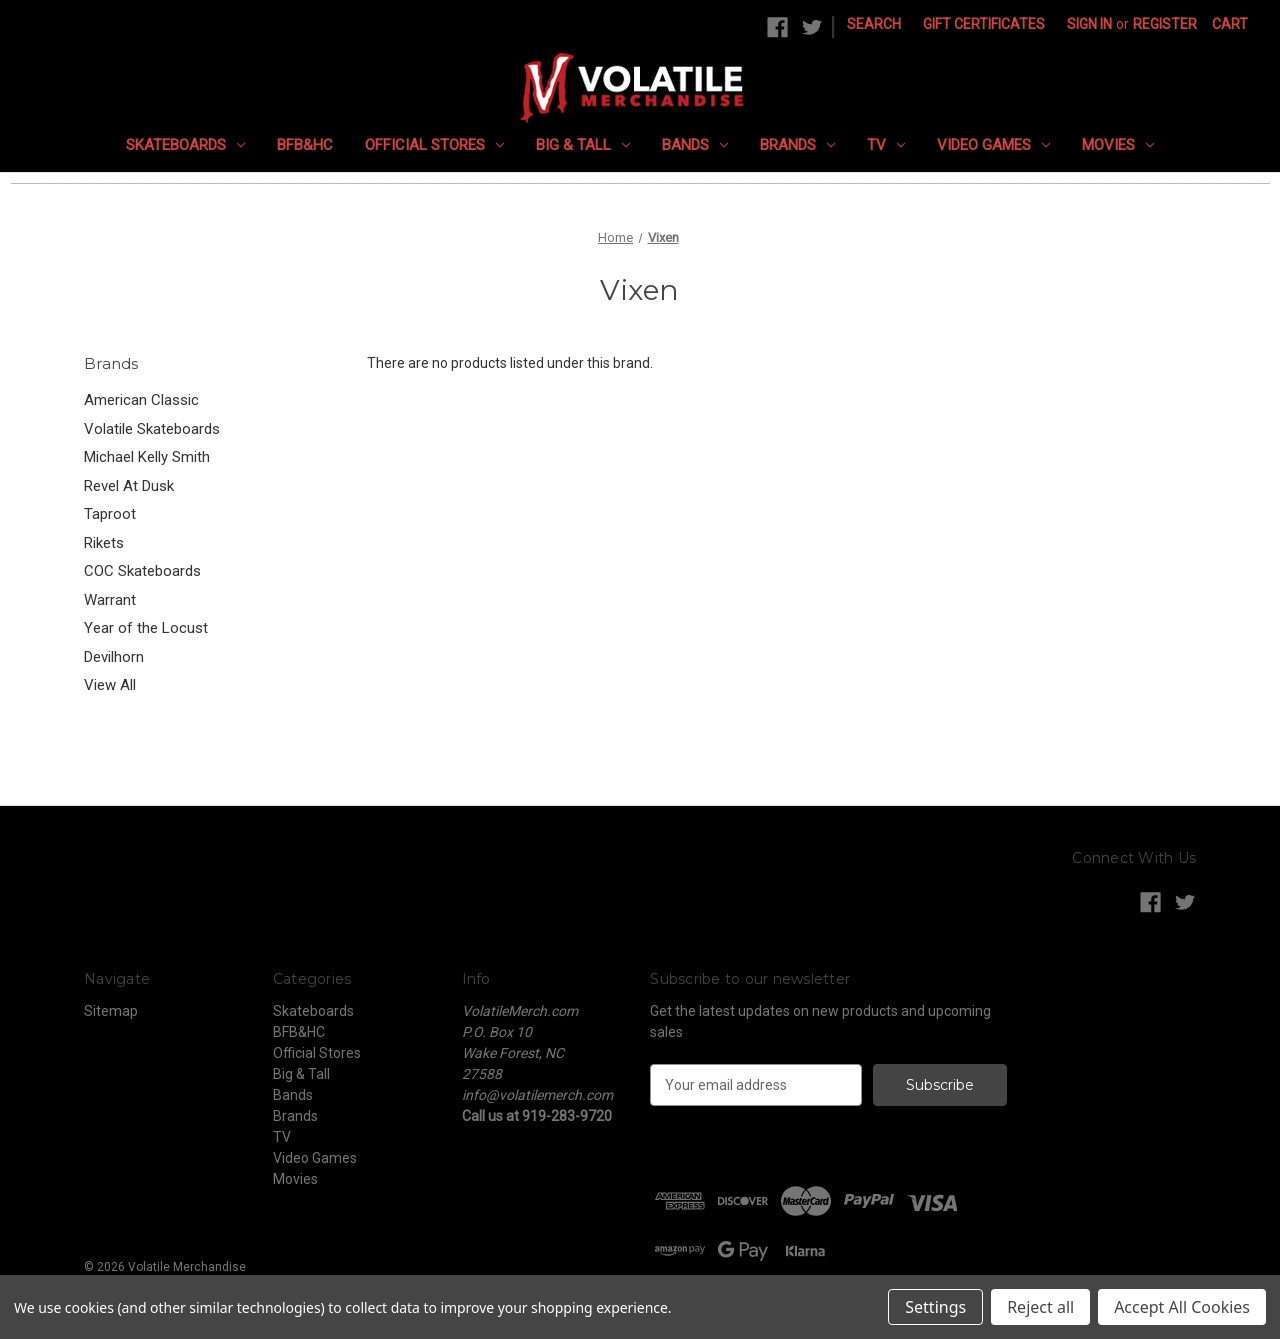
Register (1165, 24)
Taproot (110, 514)
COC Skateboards (142, 571)
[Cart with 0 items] (1230, 24)
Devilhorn (114, 657)
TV (886, 145)
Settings (935, 1307)
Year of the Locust (146, 628)
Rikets (104, 543)
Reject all (1040, 1307)
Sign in (1089, 24)
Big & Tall (583, 145)
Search (874, 24)
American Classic (141, 400)
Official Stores (434, 145)
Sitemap (111, 1011)
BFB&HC (305, 145)
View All (110, 685)
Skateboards (185, 145)
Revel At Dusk (129, 486)
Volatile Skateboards (152, 429)
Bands (695, 145)
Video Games (993, 145)
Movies (1118, 145)
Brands (797, 145)
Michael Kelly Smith (147, 457)
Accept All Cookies (1182, 1307)
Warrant (110, 600)
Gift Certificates (984, 24)
